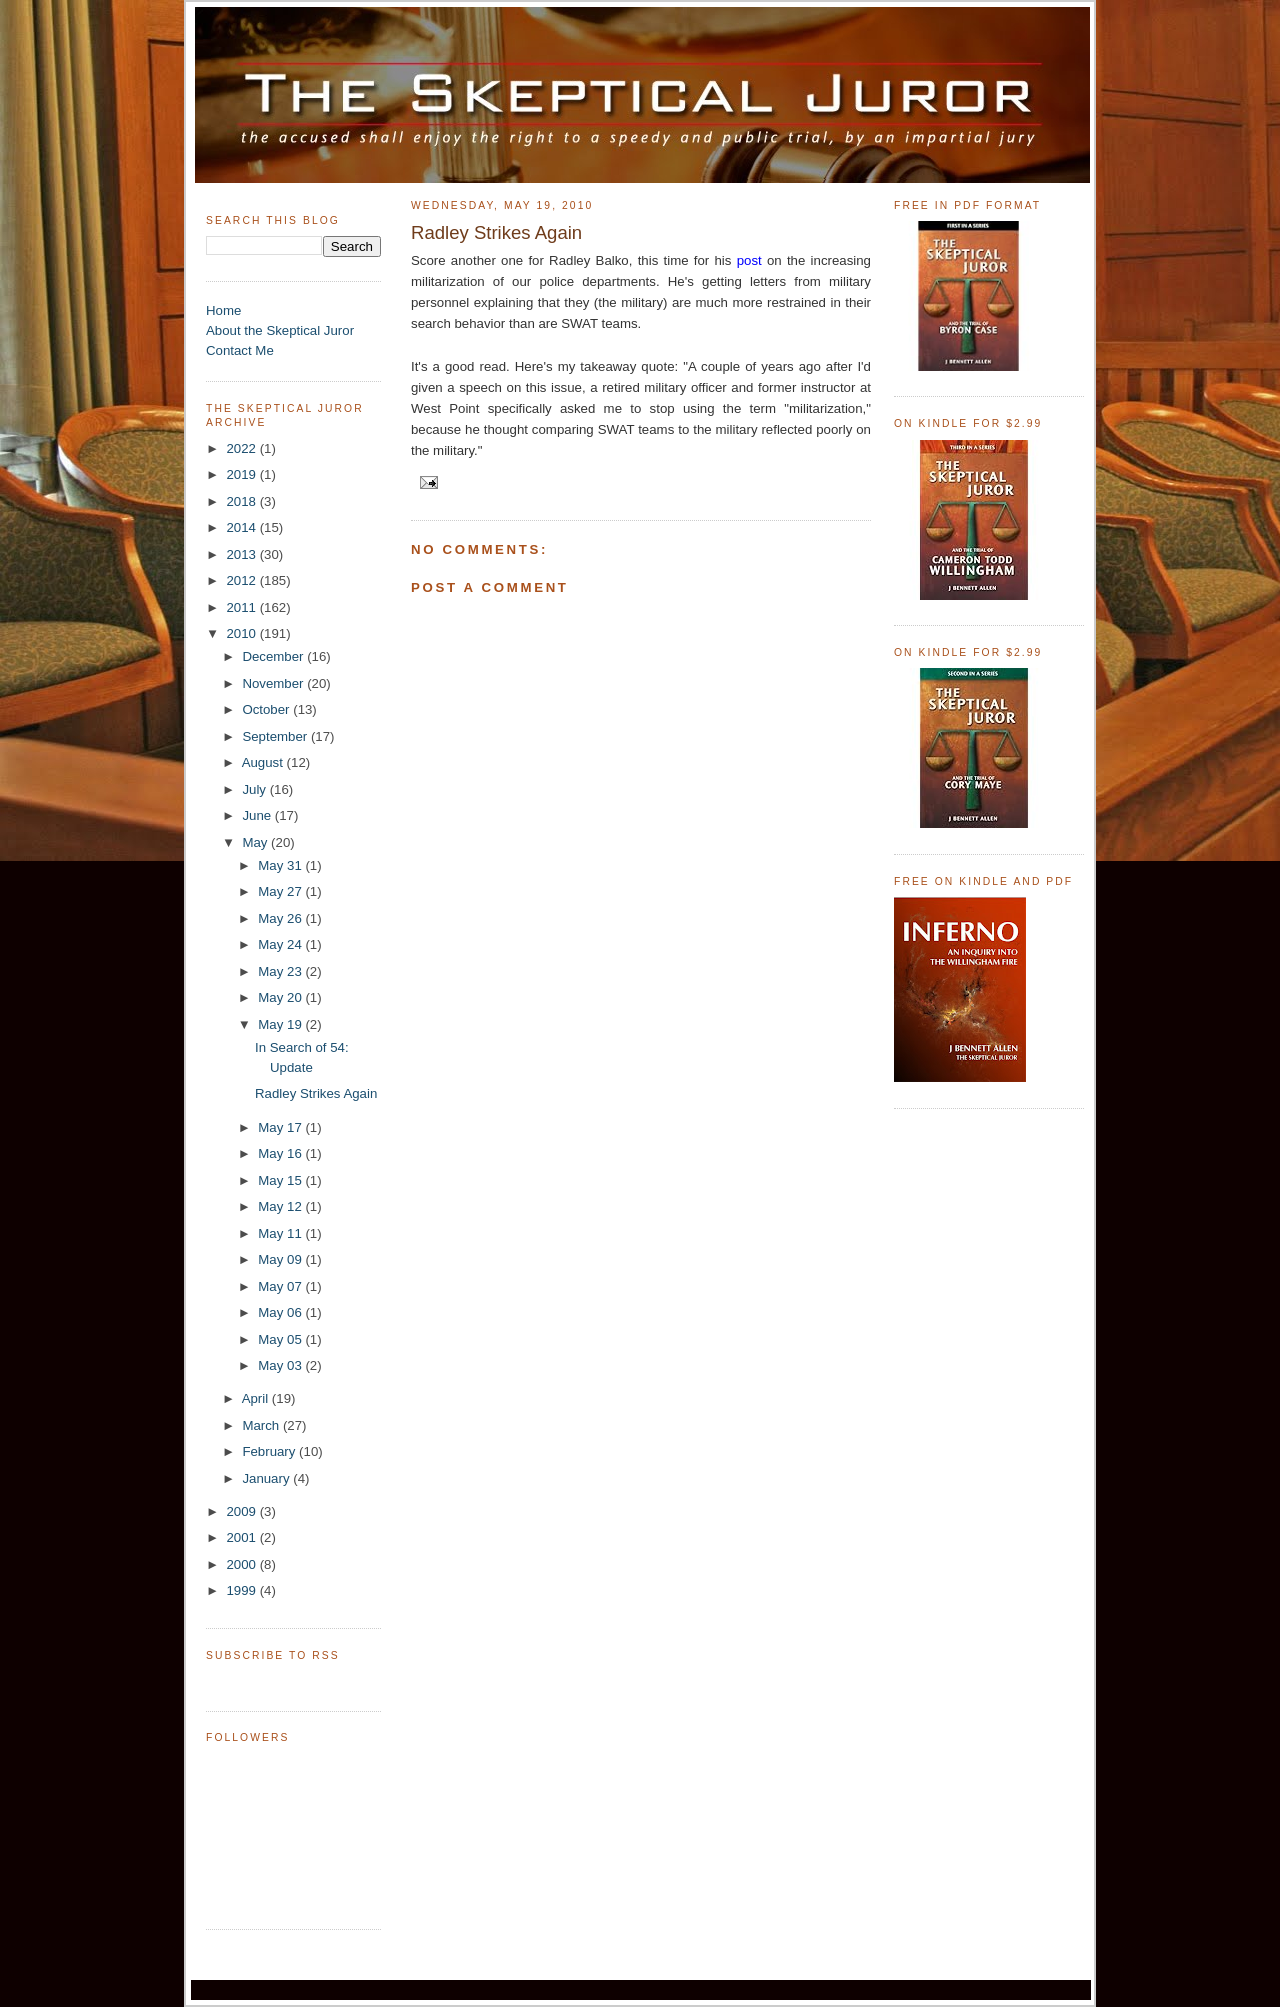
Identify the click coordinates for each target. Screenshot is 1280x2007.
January (267, 1478)
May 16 (281, 1153)
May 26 (281, 918)
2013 (242, 554)
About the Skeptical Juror (280, 330)
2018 (242, 501)
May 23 (281, 971)
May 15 (281, 1180)
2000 (242, 1564)
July (255, 789)
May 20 (281, 997)
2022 (242, 448)
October (267, 709)
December (274, 656)
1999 (242, 1590)
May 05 (281, 1339)
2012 (242, 580)
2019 (242, 474)
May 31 (281, 865)
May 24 (281, 944)
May (256, 842)
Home (223, 310)
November (274, 683)
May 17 (281, 1127)
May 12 (281, 1206)
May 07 (281, 1286)
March (262, 1425)
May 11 (281, 1233)
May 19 (281, 1024)
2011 (242, 607)
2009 (242, 1511)
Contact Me (240, 350)
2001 (242, 1537)
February (270, 1451)
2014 (242, 527)
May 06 (281, 1312)
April (257, 1398)
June (258, 815)
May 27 (281, 891)
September (276, 736)
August (264, 762)
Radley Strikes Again (316, 1093)
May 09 (281, 1259)
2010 (242, 633)
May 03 (281, 1365)
